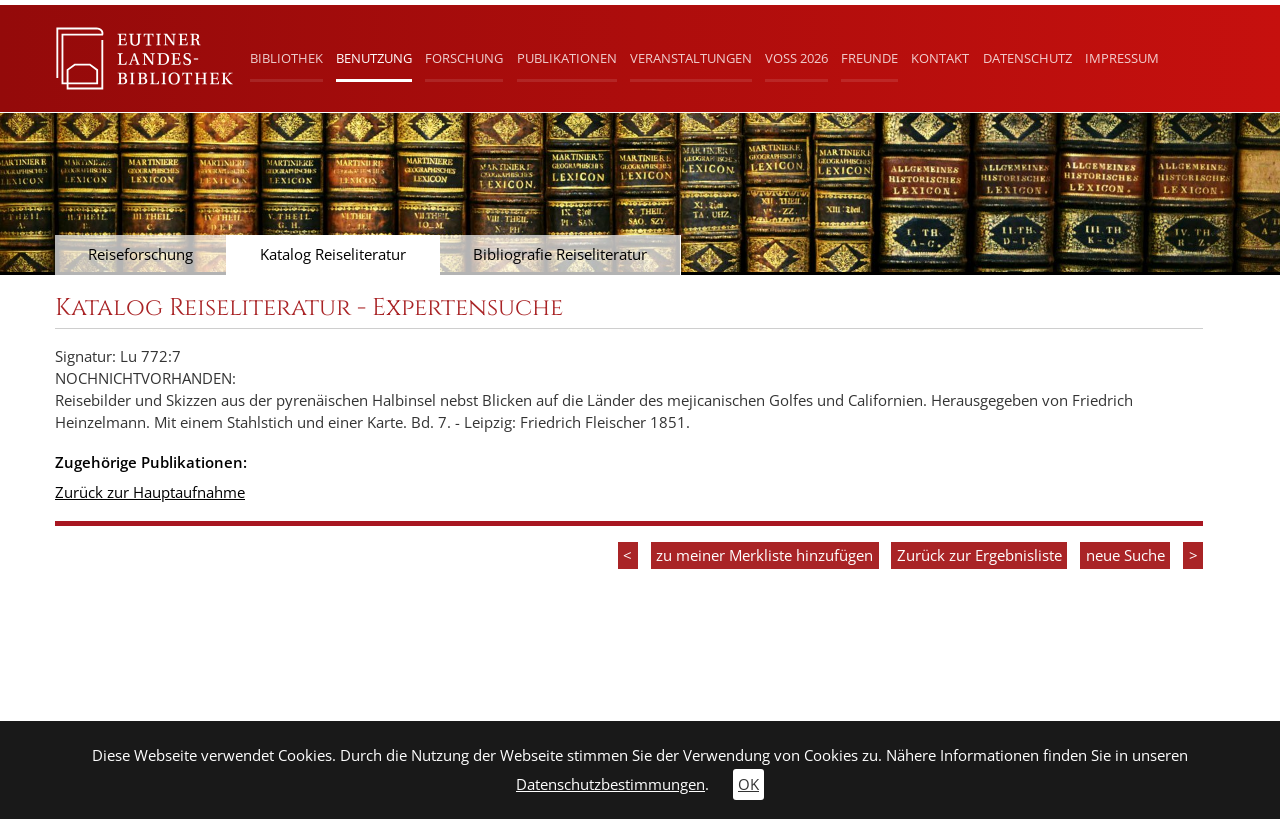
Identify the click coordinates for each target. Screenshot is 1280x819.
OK (748, 784)
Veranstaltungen (691, 58)
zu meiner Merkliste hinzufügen (764, 555)
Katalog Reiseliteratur (333, 254)
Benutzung (374, 58)
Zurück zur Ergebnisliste (979, 555)
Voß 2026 (796, 58)
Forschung (464, 58)
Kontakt (940, 58)
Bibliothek (286, 58)
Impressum (1122, 58)
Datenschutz (1027, 58)
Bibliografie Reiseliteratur (560, 254)
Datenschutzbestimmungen (610, 784)
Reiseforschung (140, 254)
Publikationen (567, 58)
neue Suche (1125, 555)
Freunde (869, 58)
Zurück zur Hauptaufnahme (150, 492)
